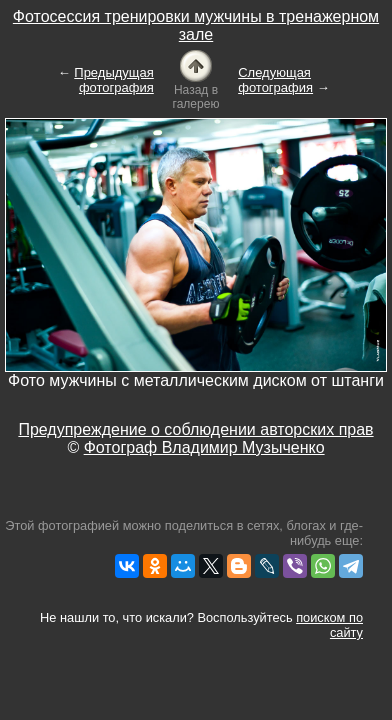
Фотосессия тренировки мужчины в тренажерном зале (196, 25)
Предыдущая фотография (114, 80)
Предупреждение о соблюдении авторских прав (195, 429)
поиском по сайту (329, 625)
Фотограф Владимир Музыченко (204, 447)
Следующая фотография (275, 80)
